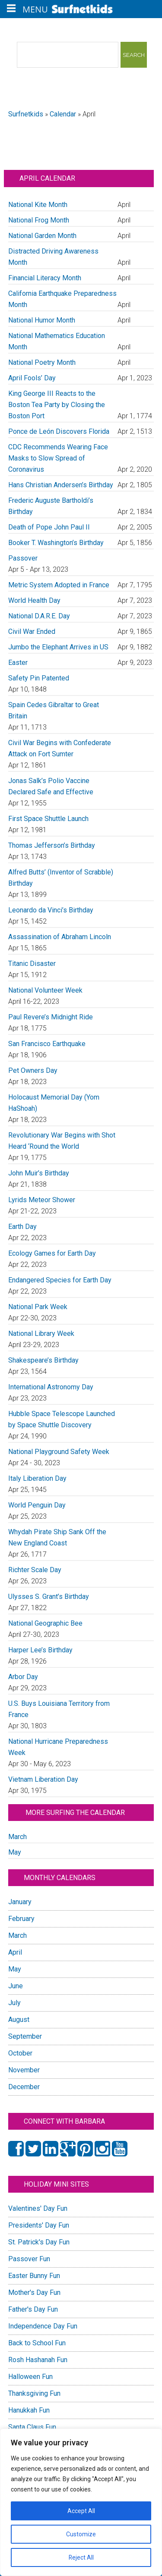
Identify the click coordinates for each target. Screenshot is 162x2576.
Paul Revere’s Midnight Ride (50, 1017)
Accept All (81, 2510)
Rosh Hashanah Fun (37, 2360)
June (15, 1986)
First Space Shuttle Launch (48, 819)
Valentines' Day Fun (37, 2208)
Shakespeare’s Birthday (43, 1360)
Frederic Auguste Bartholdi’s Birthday (50, 506)
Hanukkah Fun (29, 2410)
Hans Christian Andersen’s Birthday (60, 485)
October (20, 2053)
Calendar (63, 114)
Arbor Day (23, 1677)
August (18, 2019)
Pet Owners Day (32, 1070)
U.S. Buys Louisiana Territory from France (59, 1709)
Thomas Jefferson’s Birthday (51, 845)
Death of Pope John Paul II (49, 527)
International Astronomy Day (50, 1387)
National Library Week (41, 1333)
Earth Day (22, 1226)
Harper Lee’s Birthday (40, 1650)
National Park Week (37, 1307)
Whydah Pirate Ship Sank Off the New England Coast (57, 1537)
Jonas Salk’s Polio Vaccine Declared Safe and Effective (50, 786)
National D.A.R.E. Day (39, 616)
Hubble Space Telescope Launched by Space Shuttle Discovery (61, 1419)
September (25, 2036)
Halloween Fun (30, 2376)
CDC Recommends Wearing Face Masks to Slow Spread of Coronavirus (58, 458)
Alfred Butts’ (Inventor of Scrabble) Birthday (60, 877)
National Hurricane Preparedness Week (58, 1747)
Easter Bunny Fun (34, 2276)
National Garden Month (42, 236)
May (14, 1852)
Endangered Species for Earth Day (59, 1280)
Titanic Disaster (32, 963)
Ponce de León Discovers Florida (58, 431)
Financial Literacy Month (44, 278)
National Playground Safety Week (58, 1452)
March (17, 1837)
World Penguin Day (37, 1505)
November (24, 2070)
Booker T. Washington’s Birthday (56, 543)
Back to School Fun (37, 2343)
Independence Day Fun (42, 2326)
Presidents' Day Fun (38, 2225)
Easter (18, 662)
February (21, 1919)
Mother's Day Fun (34, 2292)
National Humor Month (41, 320)
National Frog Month (38, 220)
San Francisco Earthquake (47, 1044)
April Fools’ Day (32, 378)
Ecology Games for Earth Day (52, 1253)
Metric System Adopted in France (58, 585)
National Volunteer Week (45, 990)
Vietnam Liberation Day (43, 1779)
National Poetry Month (42, 362)
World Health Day (34, 600)
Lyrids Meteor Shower (41, 1200)
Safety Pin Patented (38, 678)
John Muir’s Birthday (38, 1173)
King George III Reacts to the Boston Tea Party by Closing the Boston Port (56, 404)
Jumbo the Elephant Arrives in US (58, 647)
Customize (81, 2534)
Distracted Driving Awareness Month (53, 256)
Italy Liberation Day (37, 1478)
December (24, 2087)
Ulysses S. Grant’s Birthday (48, 1596)
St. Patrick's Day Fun (39, 2242)
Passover (23, 558)
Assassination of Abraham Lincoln (59, 937)
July (14, 2003)
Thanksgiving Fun (34, 2393)
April (15, 1952)
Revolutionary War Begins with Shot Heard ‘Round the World (61, 1140)
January (20, 1902)
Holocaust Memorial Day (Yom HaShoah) (53, 1103)
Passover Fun (29, 2259)
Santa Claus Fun (32, 2427)
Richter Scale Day (34, 1570)
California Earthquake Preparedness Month (62, 299)
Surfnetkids (25, 114)
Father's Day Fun (33, 2309)
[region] (81, 2502)
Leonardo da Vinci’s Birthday (50, 910)
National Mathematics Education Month (56, 341)
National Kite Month (37, 205)
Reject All (81, 2557)
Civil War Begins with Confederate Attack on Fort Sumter (59, 748)
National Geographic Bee (45, 1623)
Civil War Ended (31, 631)
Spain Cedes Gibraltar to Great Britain (53, 710)
